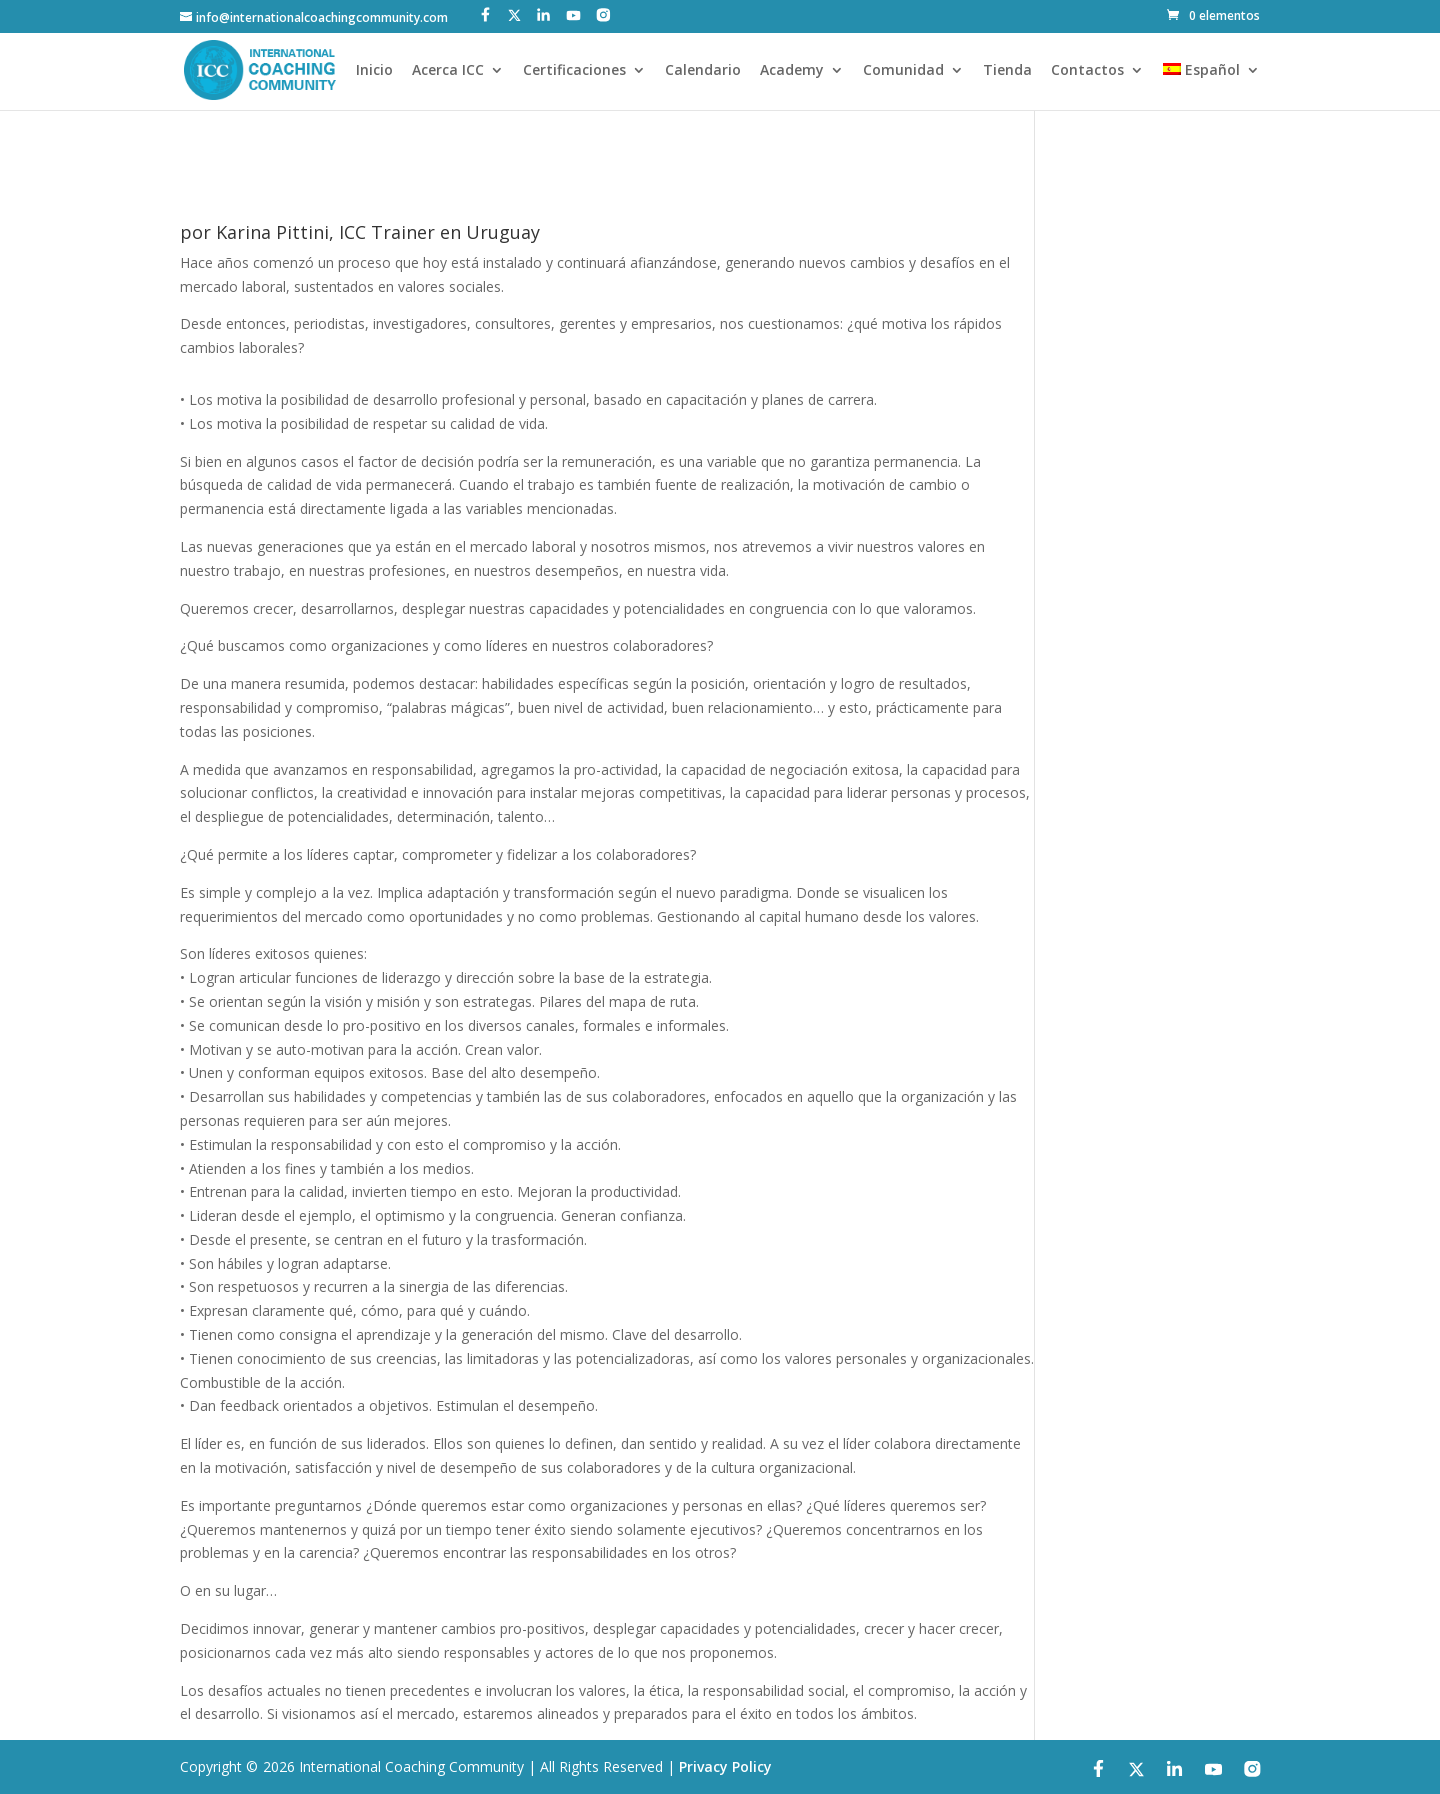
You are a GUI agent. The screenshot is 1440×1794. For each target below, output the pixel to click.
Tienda (1007, 71)
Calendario (703, 71)
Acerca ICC (448, 71)
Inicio (374, 71)
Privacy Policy (725, 1766)
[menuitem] (1211, 86)
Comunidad (903, 71)
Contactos (1087, 71)
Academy (792, 71)
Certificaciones (574, 71)
